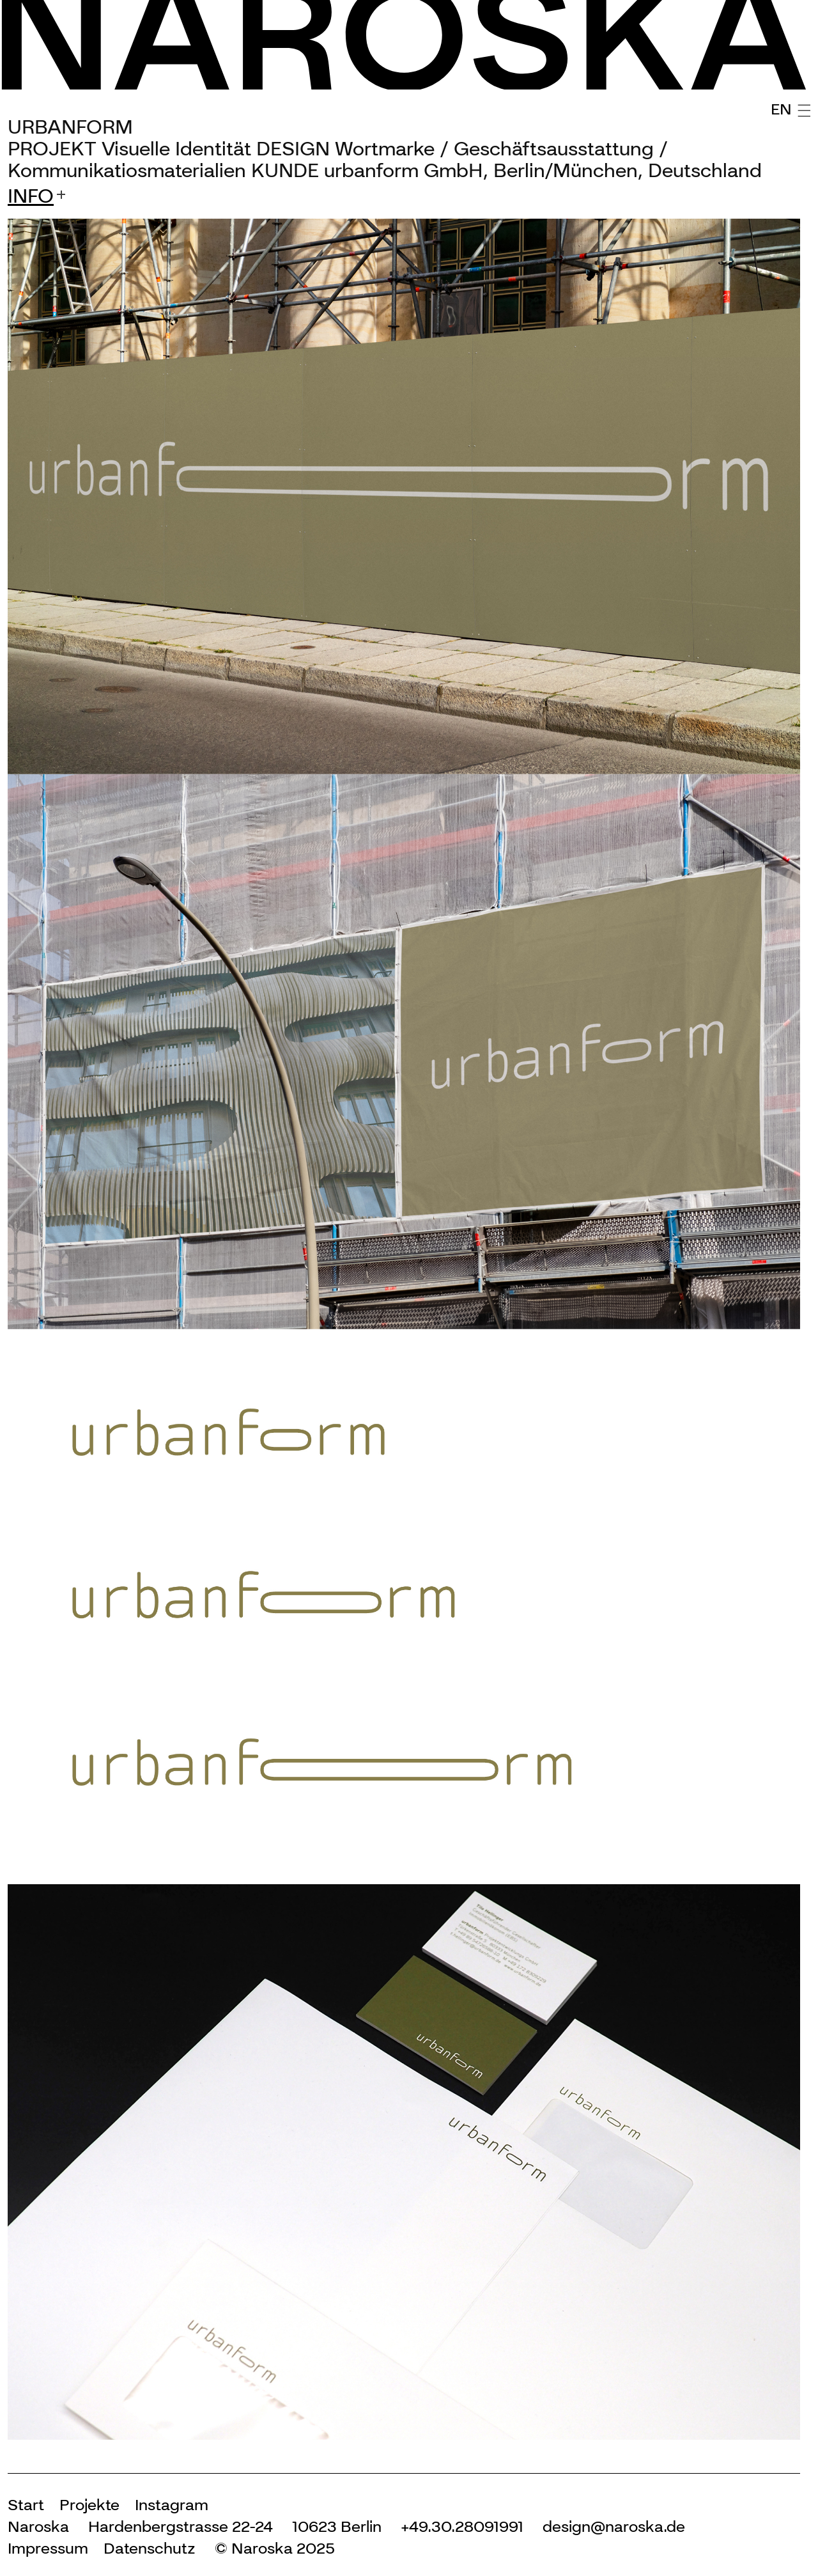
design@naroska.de (614, 2526)
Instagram (171, 2504)
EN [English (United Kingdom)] (781, 109)
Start (26, 2504)
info (31, 196)
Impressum (48, 2548)
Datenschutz (150, 2548)
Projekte (89, 2504)
